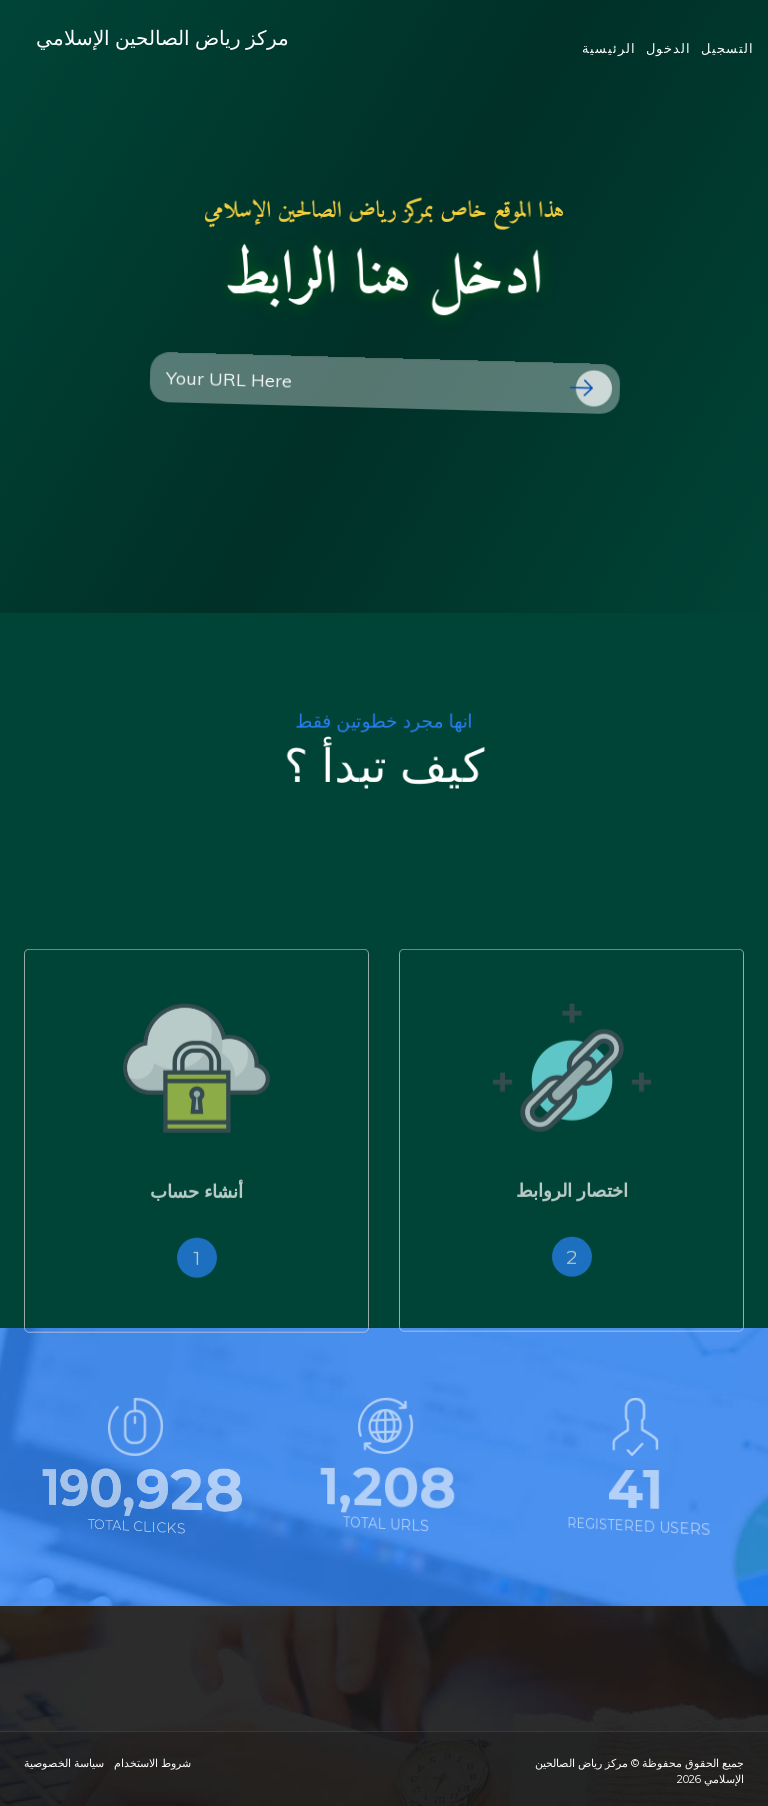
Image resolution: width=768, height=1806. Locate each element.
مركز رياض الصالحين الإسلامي (183, 49)
